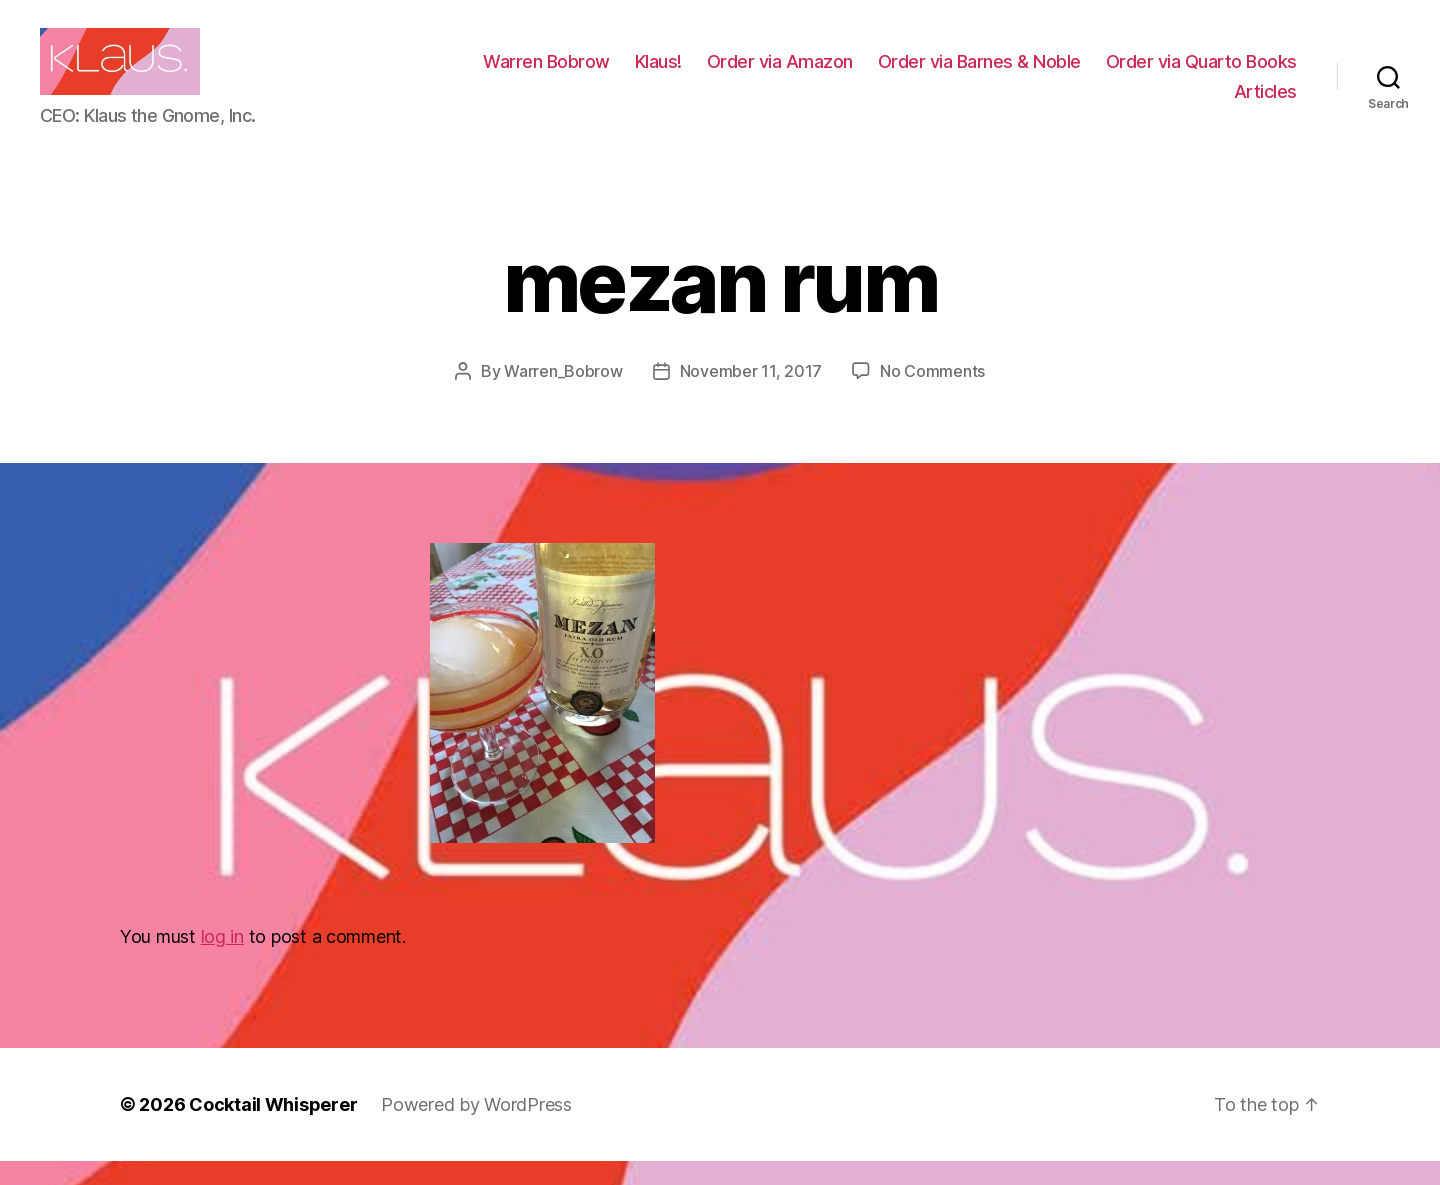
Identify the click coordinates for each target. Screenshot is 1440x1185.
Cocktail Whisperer (273, 1128)
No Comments (932, 395)
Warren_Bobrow (563, 395)
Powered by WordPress (476, 1128)
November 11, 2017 (751, 395)
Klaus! (874, 73)
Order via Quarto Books (1113, 102)
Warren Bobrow (762, 73)
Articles (1265, 102)
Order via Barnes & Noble (1195, 73)
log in (222, 960)
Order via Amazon (996, 73)
